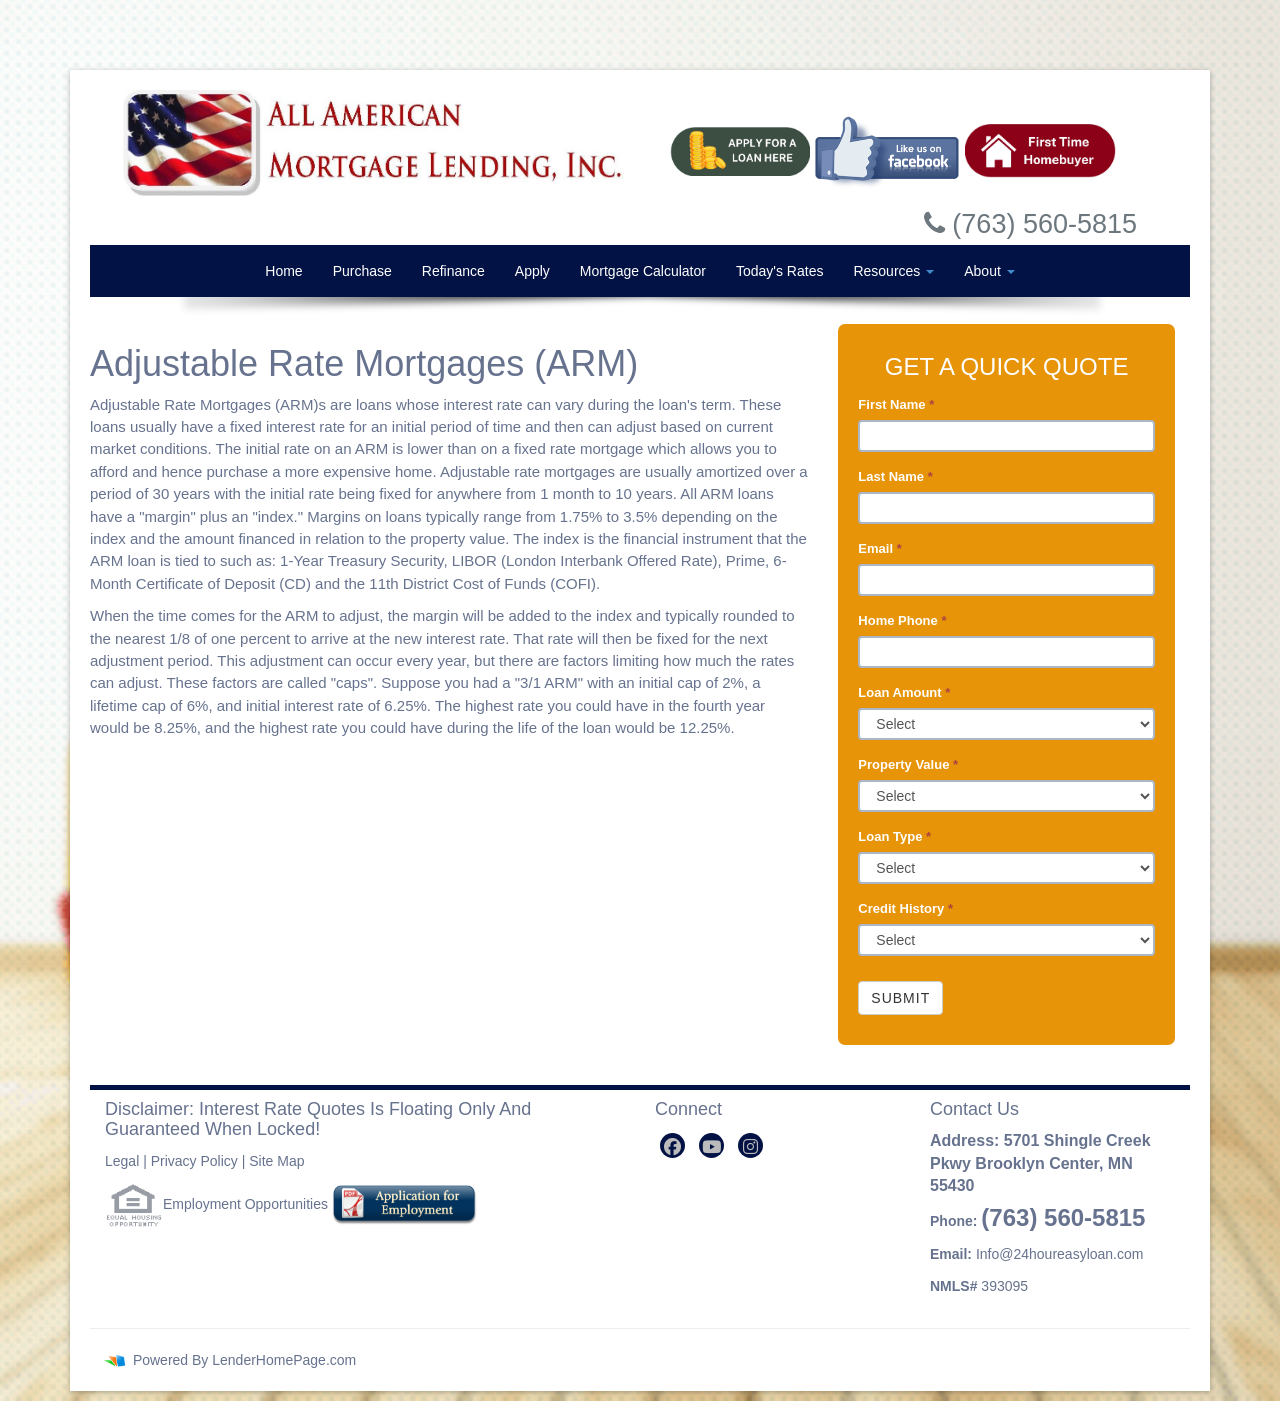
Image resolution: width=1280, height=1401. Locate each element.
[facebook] (672, 1145)
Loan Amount (904, 692)
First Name (896, 404)
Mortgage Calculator (643, 271)
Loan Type (894, 836)
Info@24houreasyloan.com (1060, 1254)
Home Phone (902, 620)
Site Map (276, 1161)
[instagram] (750, 1145)
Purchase (362, 271)
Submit (900, 998)
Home (283, 271)
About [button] (989, 271)
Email (879, 548)
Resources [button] (893, 271)
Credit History (905, 908)
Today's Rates (780, 271)
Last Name (895, 476)
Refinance (453, 271)
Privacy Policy (194, 1161)
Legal (122, 1161)
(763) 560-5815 (1063, 1217)
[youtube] (711, 1145)
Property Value (908, 764)
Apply (532, 271)
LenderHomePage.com (284, 1360)
